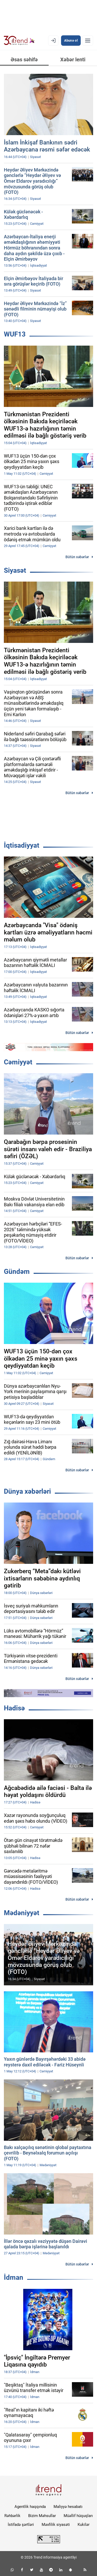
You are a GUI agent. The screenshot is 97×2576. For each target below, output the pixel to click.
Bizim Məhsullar (42, 2515)
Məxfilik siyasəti (56, 2524)
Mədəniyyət (21, 1913)
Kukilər (83, 2524)
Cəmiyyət (18, 1062)
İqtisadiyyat (21, 845)
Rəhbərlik (12, 2515)
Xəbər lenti (72, 59)
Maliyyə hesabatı (68, 2506)
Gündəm (17, 1271)
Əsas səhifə (24, 59)
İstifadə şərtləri (21, 2524)
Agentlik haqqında (30, 2506)
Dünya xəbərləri (27, 1491)
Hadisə (14, 1708)
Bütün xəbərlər (77, 557)
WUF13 (15, 334)
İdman (13, 2277)
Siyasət (15, 570)
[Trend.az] (19, 40)
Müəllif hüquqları (78, 2515)
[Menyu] (87, 40)
